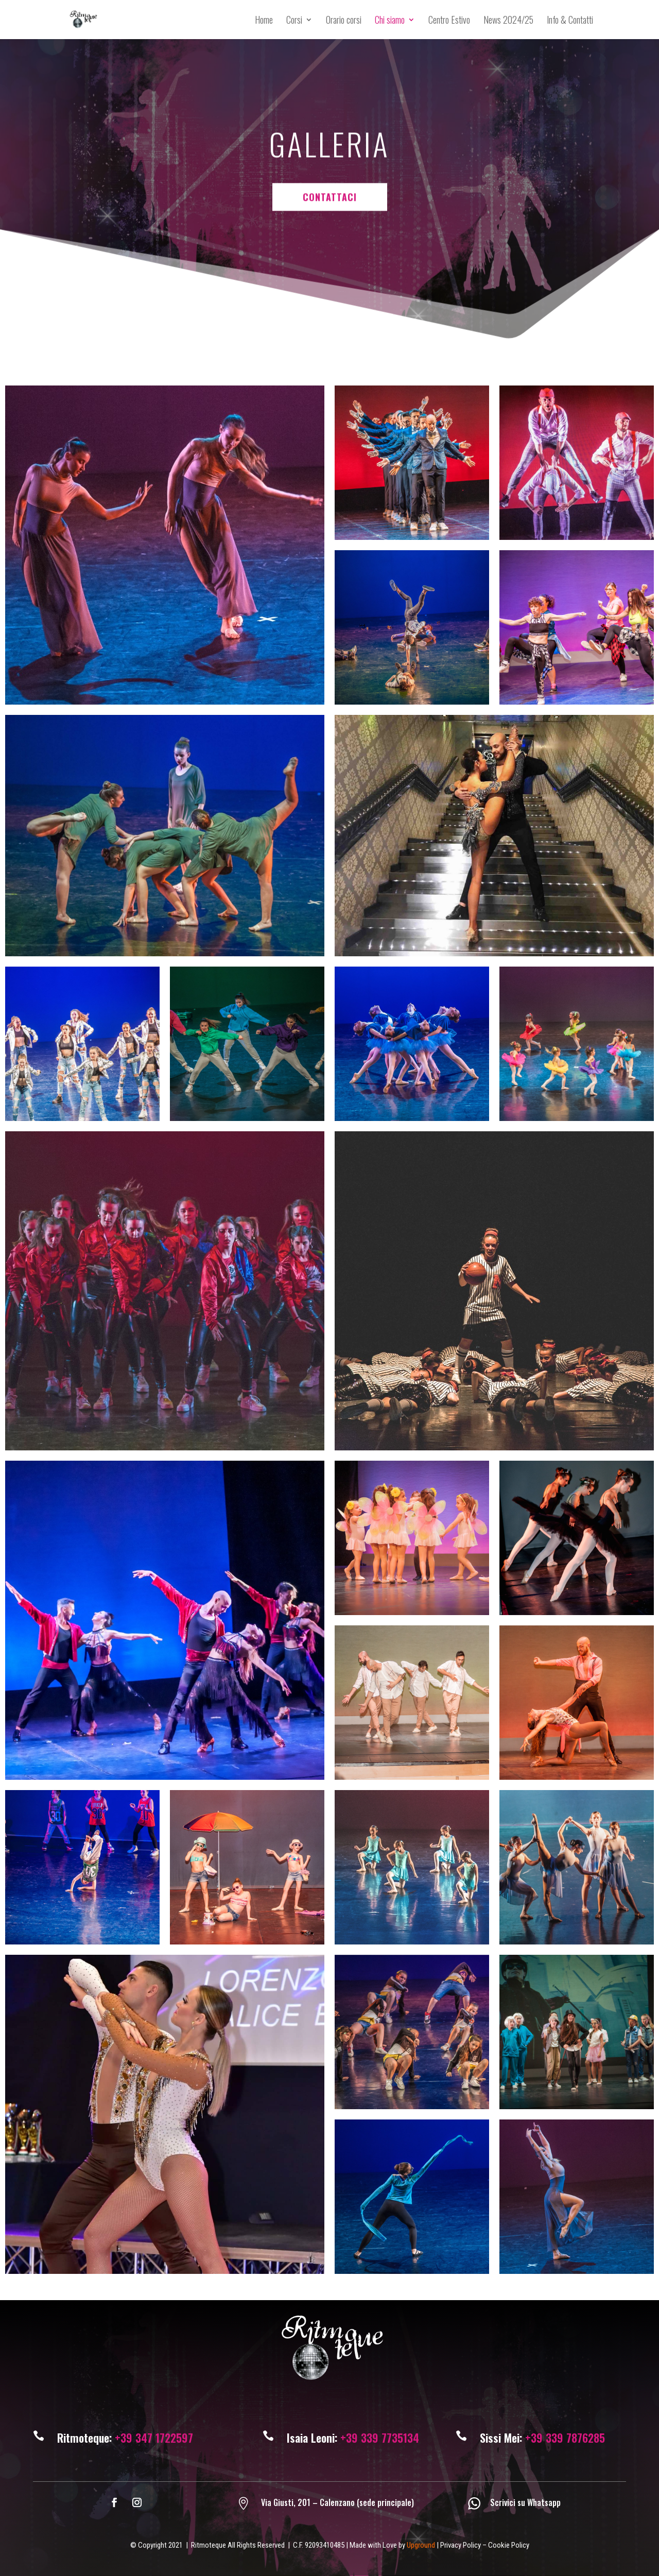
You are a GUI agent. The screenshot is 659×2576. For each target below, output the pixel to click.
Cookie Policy (508, 2545)
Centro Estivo (449, 21)
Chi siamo (390, 21)
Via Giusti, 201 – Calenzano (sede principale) (337, 2502)
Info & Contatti (570, 21)
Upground (421, 2545)
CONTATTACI (330, 121)
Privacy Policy (460, 2545)
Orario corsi (343, 21)
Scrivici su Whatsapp (525, 2502)
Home (264, 21)
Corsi (294, 21)
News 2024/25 (508, 21)
